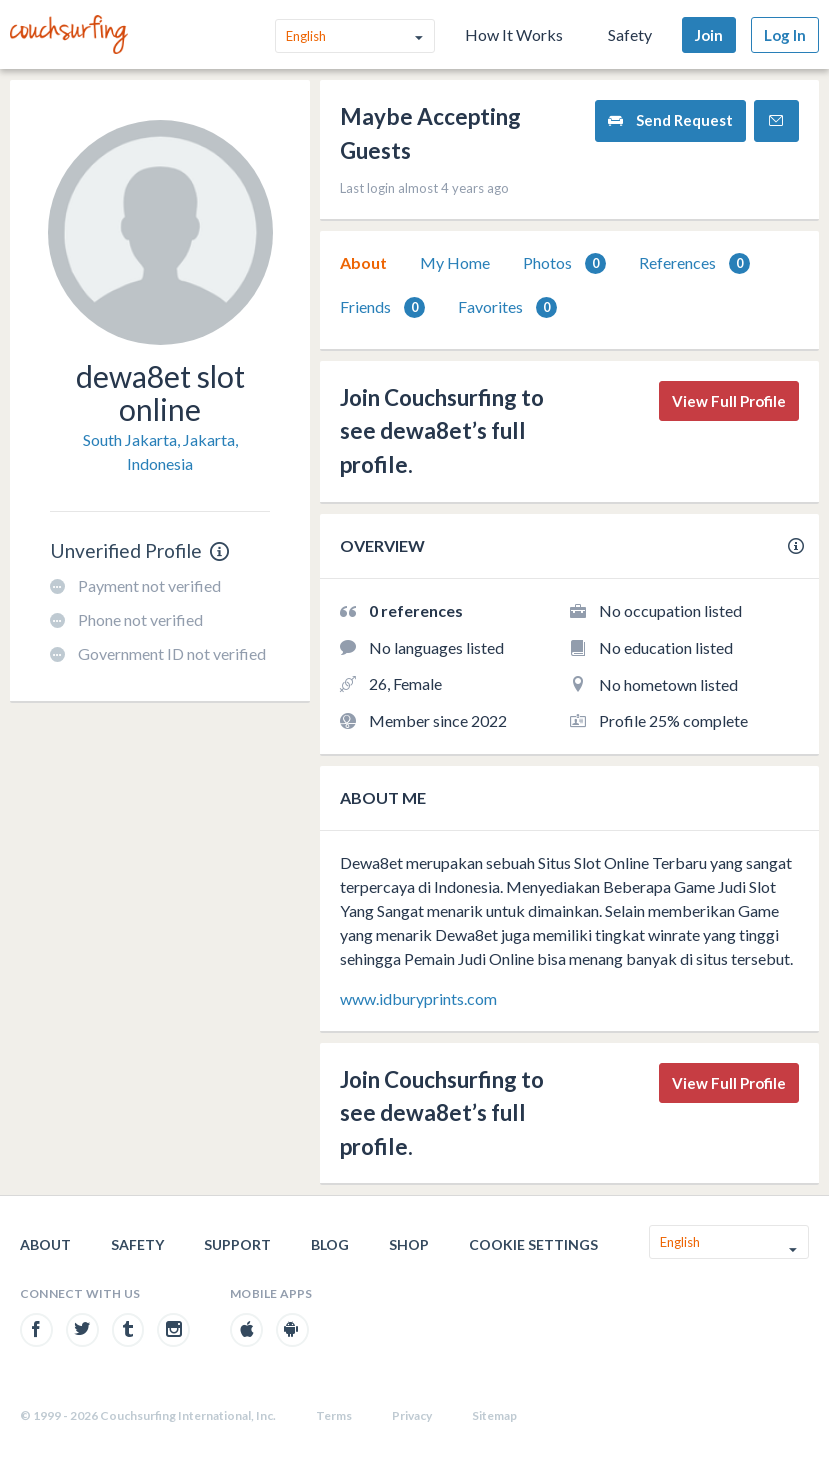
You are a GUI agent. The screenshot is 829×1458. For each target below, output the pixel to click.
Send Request (670, 120)
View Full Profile (729, 401)
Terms (334, 1415)
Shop (409, 1244)
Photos (564, 263)
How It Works (514, 34)
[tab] (363, 263)
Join (709, 35)
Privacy (412, 1415)
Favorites (507, 307)
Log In (785, 35)
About (363, 262)
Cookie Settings (533, 1244)
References (694, 263)
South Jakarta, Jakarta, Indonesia (160, 451)
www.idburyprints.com (418, 998)
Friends (382, 307)
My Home (455, 262)
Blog (330, 1244)
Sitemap (494, 1415)
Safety (630, 34)
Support (237, 1244)
